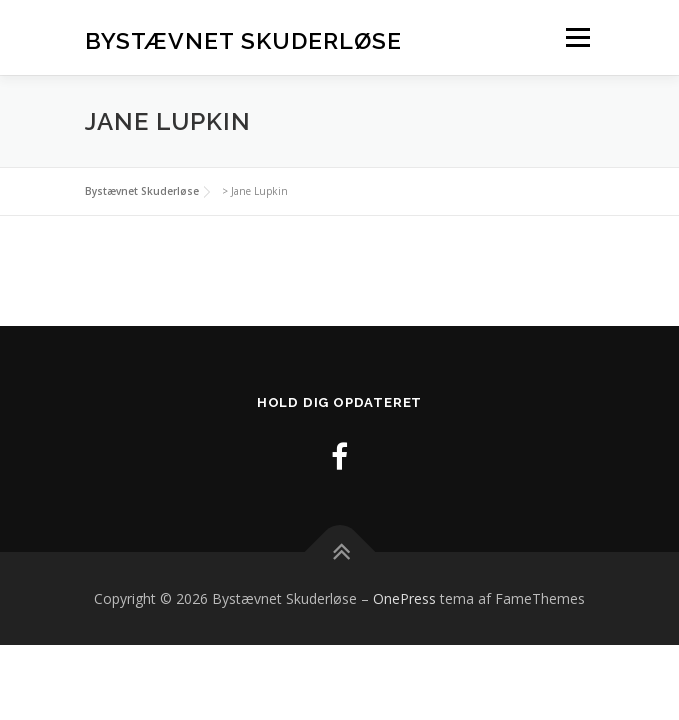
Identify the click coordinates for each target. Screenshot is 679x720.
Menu (576, 37)
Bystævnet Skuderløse (243, 39)
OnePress (404, 598)
